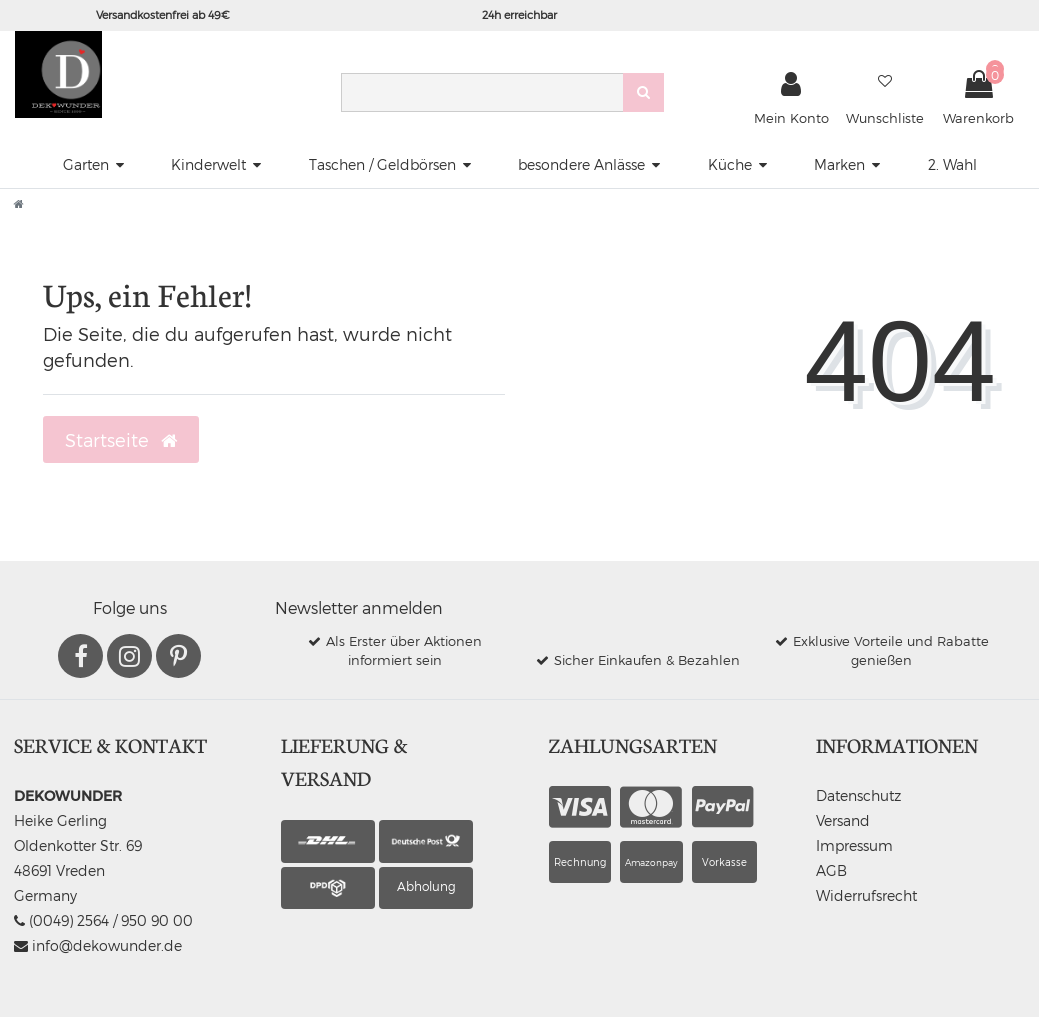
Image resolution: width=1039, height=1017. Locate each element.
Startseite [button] (121, 440)
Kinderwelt (208, 164)
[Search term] (482, 92)
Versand (843, 820)
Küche (730, 164)
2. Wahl (952, 164)
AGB (831, 870)
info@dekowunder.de (98, 945)
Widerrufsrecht (866, 895)
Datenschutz (858, 795)
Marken (839, 164)
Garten (86, 164)
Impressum (854, 845)
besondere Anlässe (581, 164)
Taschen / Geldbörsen (382, 164)
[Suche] (643, 92)
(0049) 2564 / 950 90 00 (103, 920)
